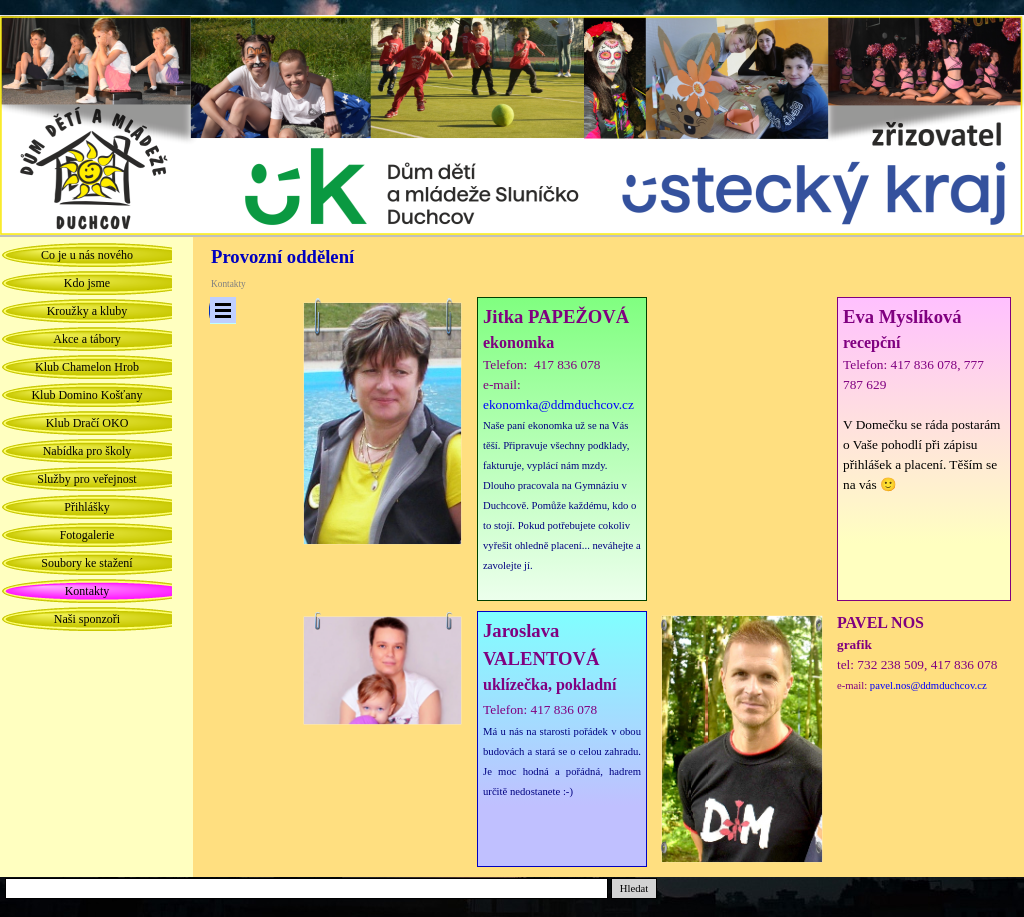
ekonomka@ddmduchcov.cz (558, 404)
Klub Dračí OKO (87, 423)
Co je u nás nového (87, 255)
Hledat (634, 888)
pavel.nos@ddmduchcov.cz (928, 685)
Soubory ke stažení (86, 563)
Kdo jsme (87, 283)
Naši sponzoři (87, 619)
